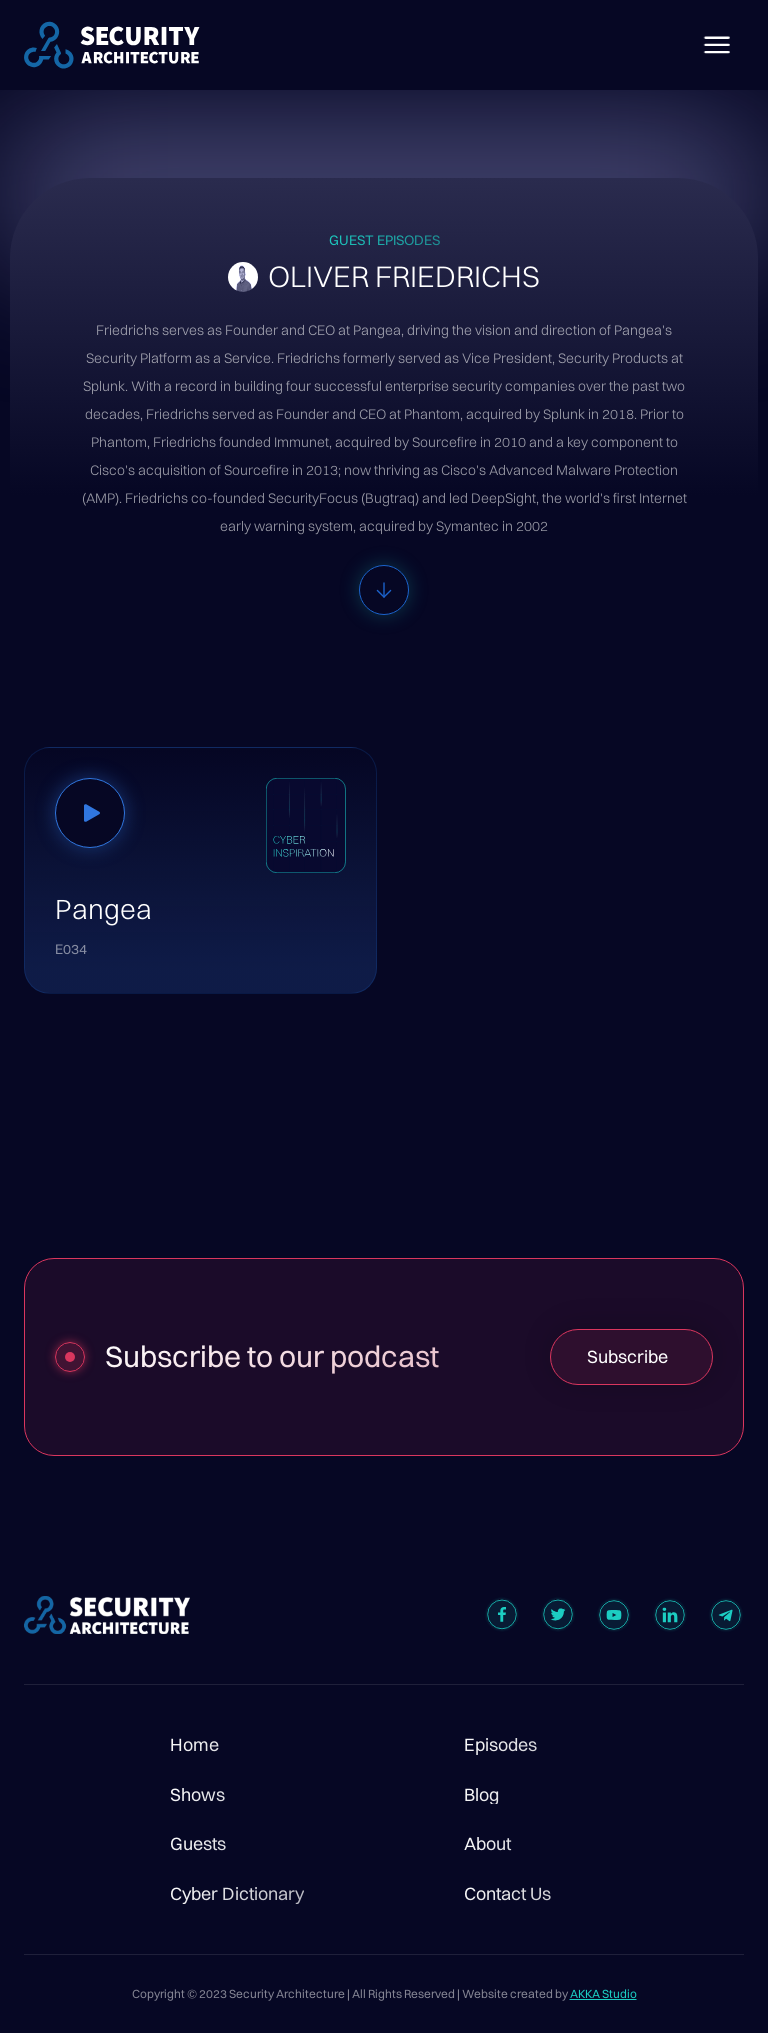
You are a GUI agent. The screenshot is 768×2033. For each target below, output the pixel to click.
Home (194, 1745)
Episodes (500, 1745)
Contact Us (507, 1894)
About (487, 1844)
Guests (198, 1844)
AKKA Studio (603, 1993)
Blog (481, 1795)
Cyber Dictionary (237, 1894)
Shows (197, 1795)
